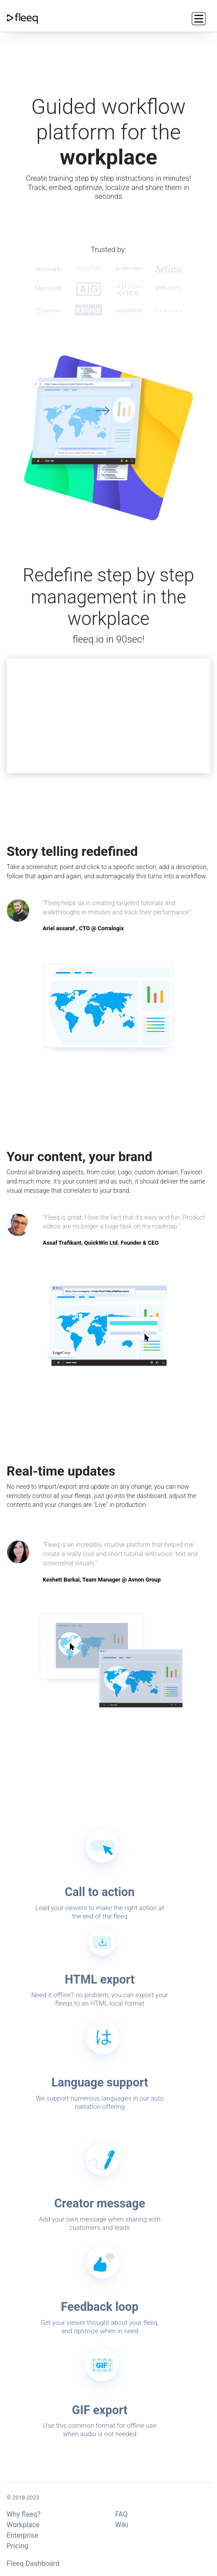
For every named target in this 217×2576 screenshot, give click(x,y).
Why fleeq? (23, 2514)
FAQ (121, 2514)
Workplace (23, 2525)
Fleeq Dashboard (33, 2563)
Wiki (121, 2525)
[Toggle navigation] (197, 17)
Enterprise (22, 2535)
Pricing (18, 2546)
